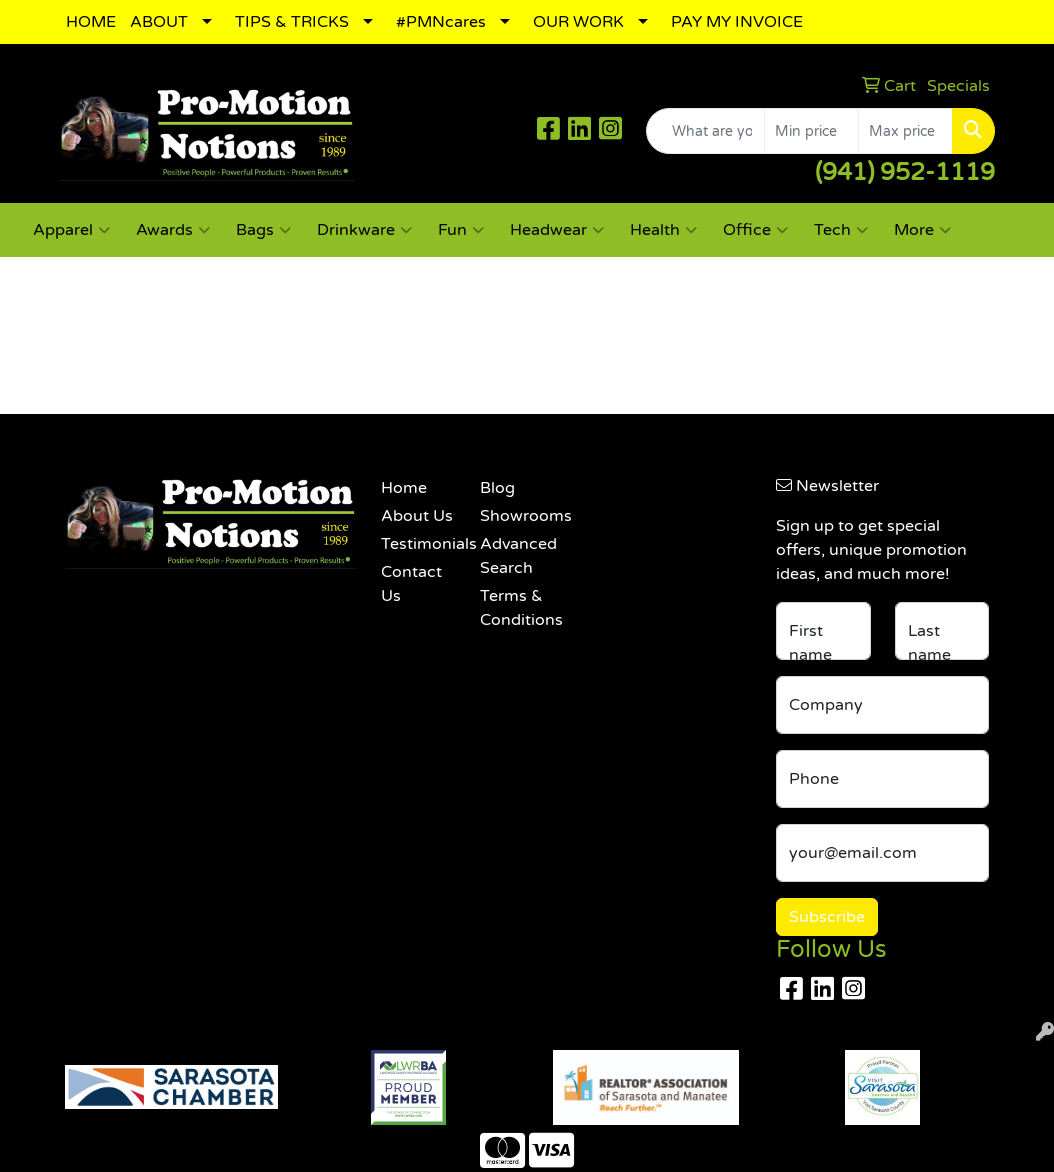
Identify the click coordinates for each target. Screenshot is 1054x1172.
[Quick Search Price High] (905, 131)
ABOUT (159, 22)
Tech (841, 230)
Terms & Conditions (517, 608)
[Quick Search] (705, 131)
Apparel (71, 230)
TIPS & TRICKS (292, 22)
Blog (497, 488)
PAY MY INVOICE (737, 22)
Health (663, 230)
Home (404, 488)
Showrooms (517, 516)
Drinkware (364, 230)
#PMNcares (441, 22)
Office (755, 230)
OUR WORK (578, 22)
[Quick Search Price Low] (811, 131)
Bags (263, 230)
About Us (417, 516)
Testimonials (418, 544)
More (922, 230)
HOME (91, 22)
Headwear (557, 230)
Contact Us (411, 584)
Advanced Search (517, 556)
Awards (173, 230)
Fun (461, 230)
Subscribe (827, 917)
